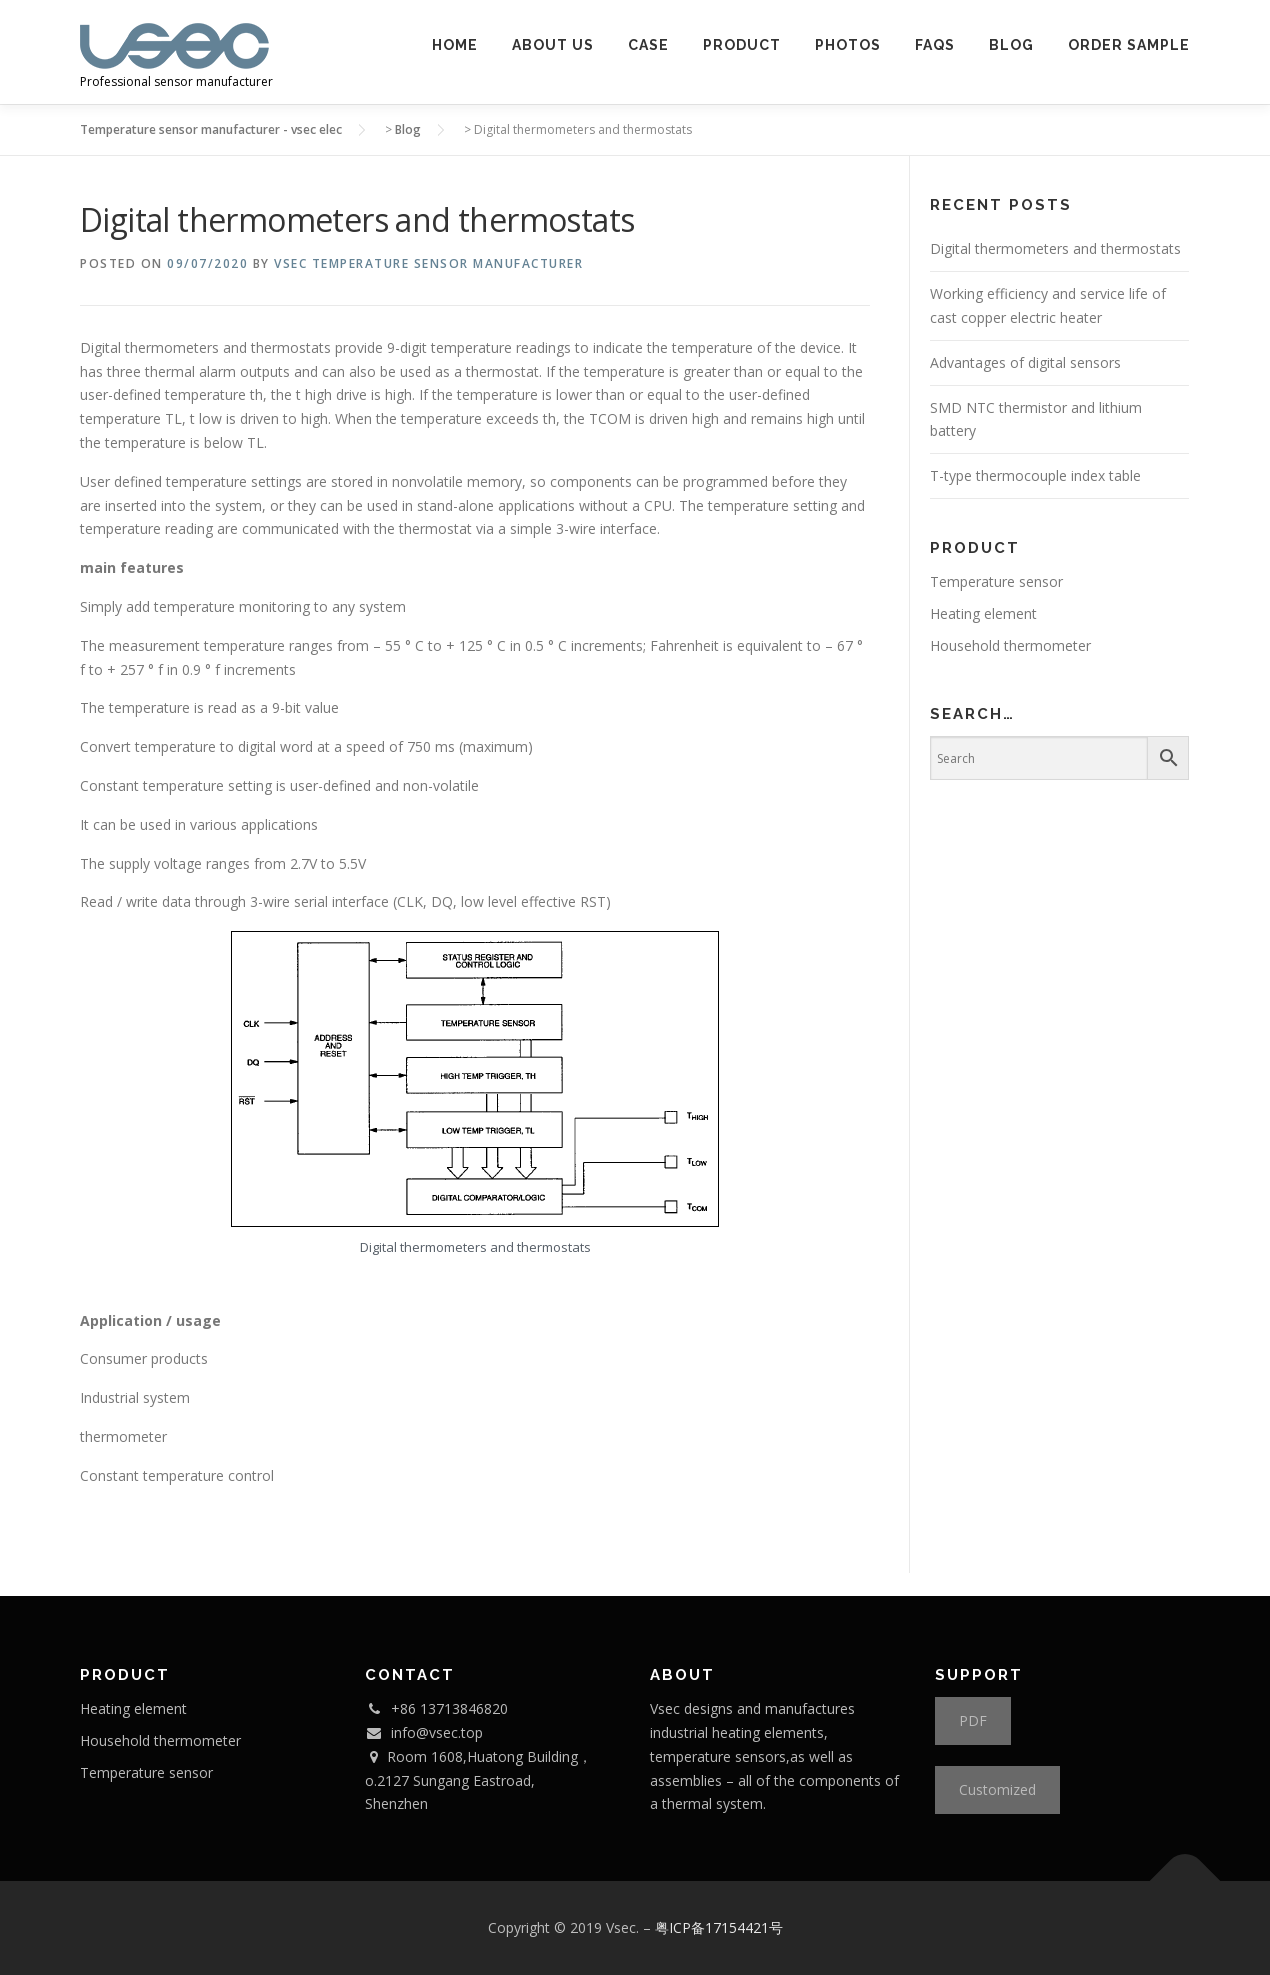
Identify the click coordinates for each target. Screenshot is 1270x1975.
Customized (997, 1789)
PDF (973, 1720)
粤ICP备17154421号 (719, 1927)
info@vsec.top (437, 1732)
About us (553, 45)
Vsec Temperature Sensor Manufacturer (428, 263)
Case (648, 45)
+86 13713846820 (449, 1708)
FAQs (935, 45)
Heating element (983, 613)
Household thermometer (1010, 645)
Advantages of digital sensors (1025, 362)
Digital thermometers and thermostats (1055, 248)
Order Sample (1129, 45)
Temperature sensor (996, 581)
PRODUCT (742, 45)
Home (455, 45)
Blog (1011, 45)
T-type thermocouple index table (1035, 475)
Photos (848, 45)
